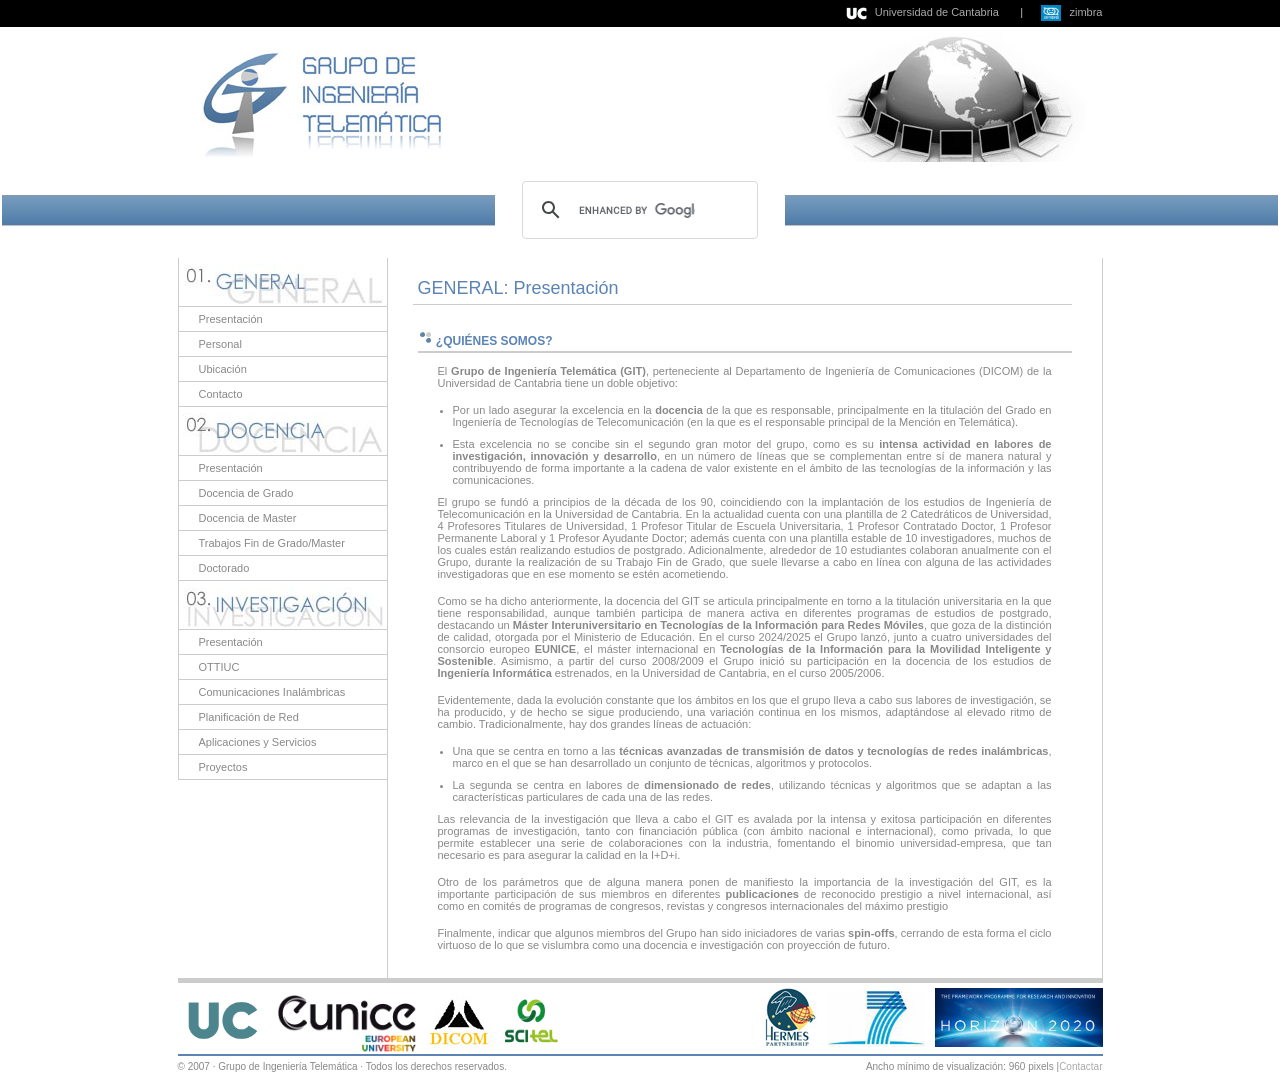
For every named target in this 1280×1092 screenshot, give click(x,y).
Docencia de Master (248, 518)
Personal (220, 344)
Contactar (1080, 1066)
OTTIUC (219, 667)
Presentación (231, 319)
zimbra (1085, 12)
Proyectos (223, 767)
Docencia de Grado (246, 493)
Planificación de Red (249, 717)
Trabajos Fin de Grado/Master (272, 543)
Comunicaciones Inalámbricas (272, 692)
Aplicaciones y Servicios (258, 742)
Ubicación (223, 369)
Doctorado (224, 568)
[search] (637, 210)
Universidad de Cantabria (937, 12)
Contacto (221, 394)
